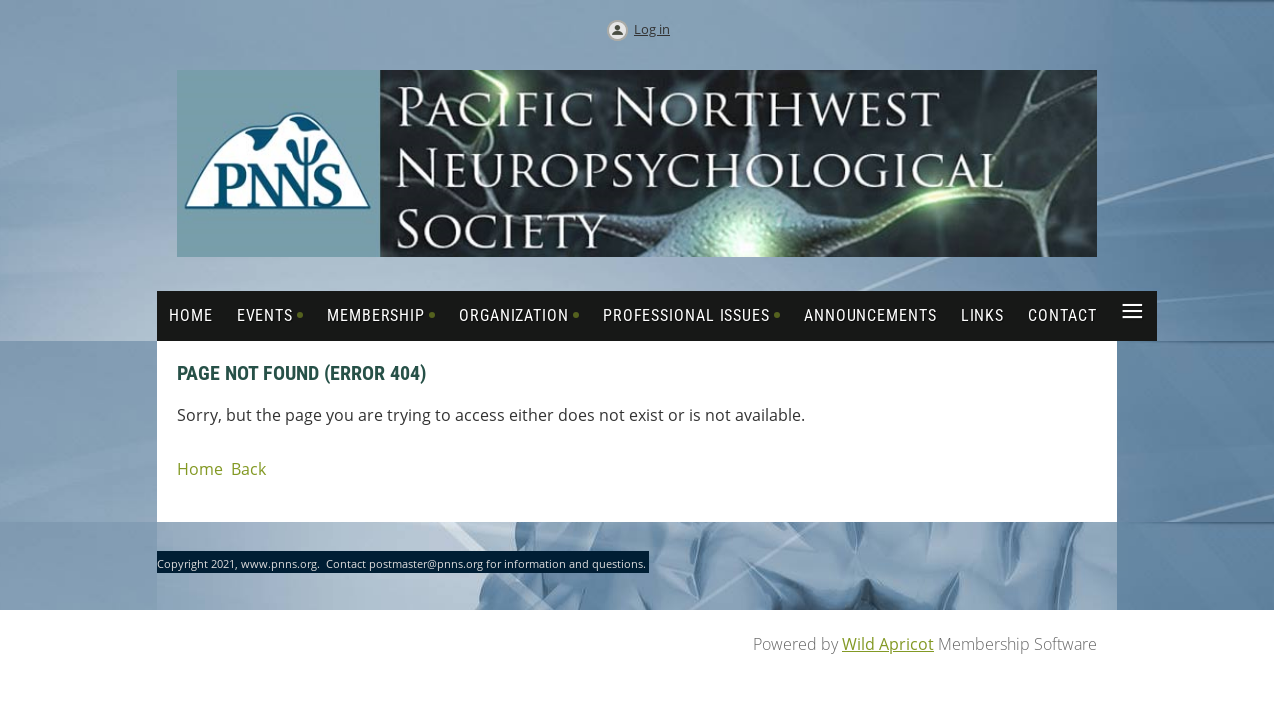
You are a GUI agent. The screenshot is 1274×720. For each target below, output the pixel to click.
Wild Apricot (888, 644)
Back (248, 469)
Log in (652, 29)
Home (200, 469)
